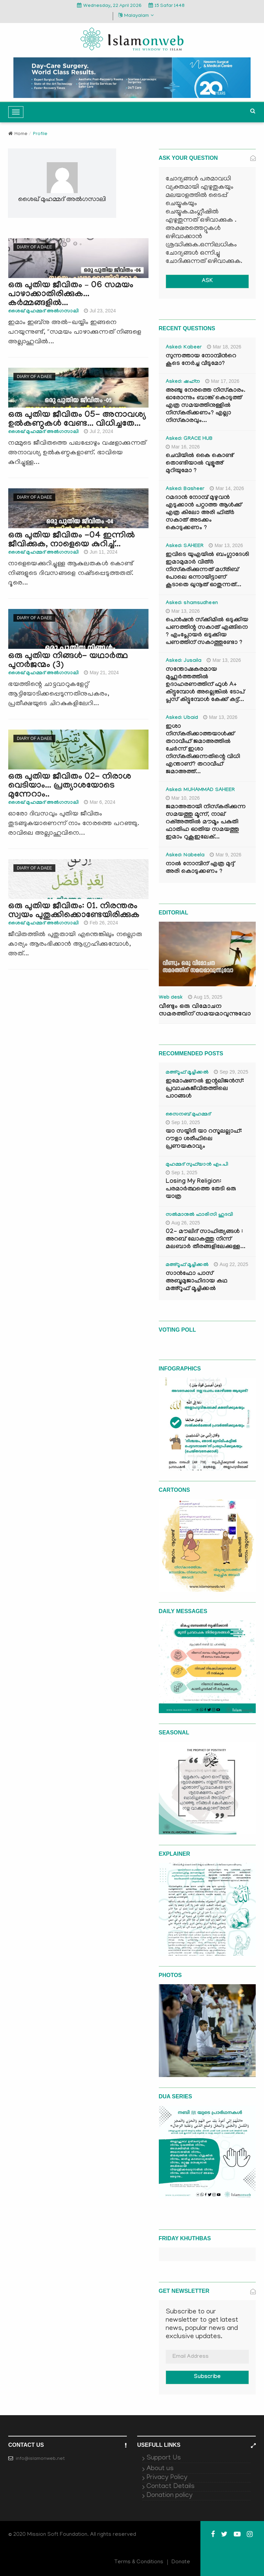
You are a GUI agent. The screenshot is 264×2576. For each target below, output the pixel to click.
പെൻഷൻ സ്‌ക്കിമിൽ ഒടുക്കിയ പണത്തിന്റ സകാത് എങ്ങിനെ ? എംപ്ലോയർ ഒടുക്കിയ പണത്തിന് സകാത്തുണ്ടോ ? (207, 632)
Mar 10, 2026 (183, 798)
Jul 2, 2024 (98, 431)
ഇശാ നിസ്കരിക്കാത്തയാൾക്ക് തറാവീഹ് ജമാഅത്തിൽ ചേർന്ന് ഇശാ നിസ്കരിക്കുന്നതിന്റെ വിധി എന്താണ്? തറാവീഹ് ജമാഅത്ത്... (203, 749)
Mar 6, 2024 (100, 802)
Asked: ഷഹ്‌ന (183, 382)
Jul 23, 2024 (100, 310)
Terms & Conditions (138, 2562)
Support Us (163, 2458)
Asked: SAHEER (185, 546)
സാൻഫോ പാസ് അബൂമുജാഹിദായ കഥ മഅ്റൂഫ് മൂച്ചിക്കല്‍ (196, 1281)
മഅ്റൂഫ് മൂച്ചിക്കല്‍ (187, 1073)
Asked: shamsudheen (192, 603)
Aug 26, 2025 (183, 1222)
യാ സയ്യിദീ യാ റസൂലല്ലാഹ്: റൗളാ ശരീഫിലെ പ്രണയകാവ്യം (204, 1139)
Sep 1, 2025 (182, 1172)
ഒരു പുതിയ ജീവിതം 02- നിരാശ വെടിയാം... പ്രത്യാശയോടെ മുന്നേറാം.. (69, 786)
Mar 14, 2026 (227, 488)
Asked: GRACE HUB (189, 439)
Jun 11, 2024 (101, 552)
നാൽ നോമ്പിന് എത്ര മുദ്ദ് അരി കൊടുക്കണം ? (200, 868)
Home (18, 134)
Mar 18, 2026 (224, 346)
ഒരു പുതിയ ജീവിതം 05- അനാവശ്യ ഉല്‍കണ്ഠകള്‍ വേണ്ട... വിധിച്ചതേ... (77, 420)
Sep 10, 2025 (183, 1122)
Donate (181, 2562)
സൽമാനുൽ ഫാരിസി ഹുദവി (199, 1215)
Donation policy (169, 2495)
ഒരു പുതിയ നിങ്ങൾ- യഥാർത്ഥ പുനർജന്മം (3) (68, 661)
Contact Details (170, 2486)
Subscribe (207, 2377)
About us (160, 2469)
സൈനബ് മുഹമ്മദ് (188, 1115)
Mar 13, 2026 (226, 545)
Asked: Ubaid (182, 718)
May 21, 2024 (101, 672)
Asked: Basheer (185, 489)
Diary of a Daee (34, 247)
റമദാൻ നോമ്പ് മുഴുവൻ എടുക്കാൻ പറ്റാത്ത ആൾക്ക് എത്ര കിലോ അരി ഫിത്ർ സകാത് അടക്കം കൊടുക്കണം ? (204, 513)
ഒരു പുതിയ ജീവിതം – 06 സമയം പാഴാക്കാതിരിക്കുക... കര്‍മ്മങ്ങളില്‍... (70, 295)
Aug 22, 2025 (231, 1264)
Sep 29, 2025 (231, 1072)
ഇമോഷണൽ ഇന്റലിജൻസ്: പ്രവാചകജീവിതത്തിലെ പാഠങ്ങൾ (205, 1089)
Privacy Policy (166, 2477)
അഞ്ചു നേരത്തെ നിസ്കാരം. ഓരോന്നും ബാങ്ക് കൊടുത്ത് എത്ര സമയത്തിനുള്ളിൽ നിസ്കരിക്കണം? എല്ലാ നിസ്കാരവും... (205, 406)
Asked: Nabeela (185, 856)
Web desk (171, 998)
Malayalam (136, 16)
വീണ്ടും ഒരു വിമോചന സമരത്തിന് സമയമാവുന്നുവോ (205, 1010)
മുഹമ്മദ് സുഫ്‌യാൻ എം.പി (197, 1165)
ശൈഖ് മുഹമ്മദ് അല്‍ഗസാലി (43, 312)
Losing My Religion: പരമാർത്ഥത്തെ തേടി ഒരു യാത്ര (201, 1189)
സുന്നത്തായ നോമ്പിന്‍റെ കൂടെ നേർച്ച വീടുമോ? (201, 360)
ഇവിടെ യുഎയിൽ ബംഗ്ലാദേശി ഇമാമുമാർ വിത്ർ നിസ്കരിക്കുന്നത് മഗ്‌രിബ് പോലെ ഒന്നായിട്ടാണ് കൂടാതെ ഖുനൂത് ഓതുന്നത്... (207, 570)
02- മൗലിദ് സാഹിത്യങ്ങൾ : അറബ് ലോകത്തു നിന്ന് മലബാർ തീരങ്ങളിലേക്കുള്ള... (205, 1240)
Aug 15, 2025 (205, 997)
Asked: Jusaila (184, 661)
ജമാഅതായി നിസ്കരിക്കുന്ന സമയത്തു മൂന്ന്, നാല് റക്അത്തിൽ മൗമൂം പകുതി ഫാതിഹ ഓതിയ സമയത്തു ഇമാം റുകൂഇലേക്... (206, 822)
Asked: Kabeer (184, 348)
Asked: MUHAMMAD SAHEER (200, 790)
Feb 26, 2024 (101, 922)
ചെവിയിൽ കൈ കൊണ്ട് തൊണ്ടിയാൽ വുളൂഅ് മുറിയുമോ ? (199, 464)
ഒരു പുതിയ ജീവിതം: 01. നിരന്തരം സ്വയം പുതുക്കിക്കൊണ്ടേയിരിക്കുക (74, 911)
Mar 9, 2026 (225, 854)
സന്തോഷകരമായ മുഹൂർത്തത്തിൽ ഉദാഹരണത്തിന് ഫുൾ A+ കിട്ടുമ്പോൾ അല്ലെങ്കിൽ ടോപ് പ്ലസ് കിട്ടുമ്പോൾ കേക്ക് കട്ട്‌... (205, 685)
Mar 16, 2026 (183, 446)
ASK (207, 281)
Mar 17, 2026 (222, 381)
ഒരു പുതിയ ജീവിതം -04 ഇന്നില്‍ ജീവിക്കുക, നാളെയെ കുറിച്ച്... (71, 540)
